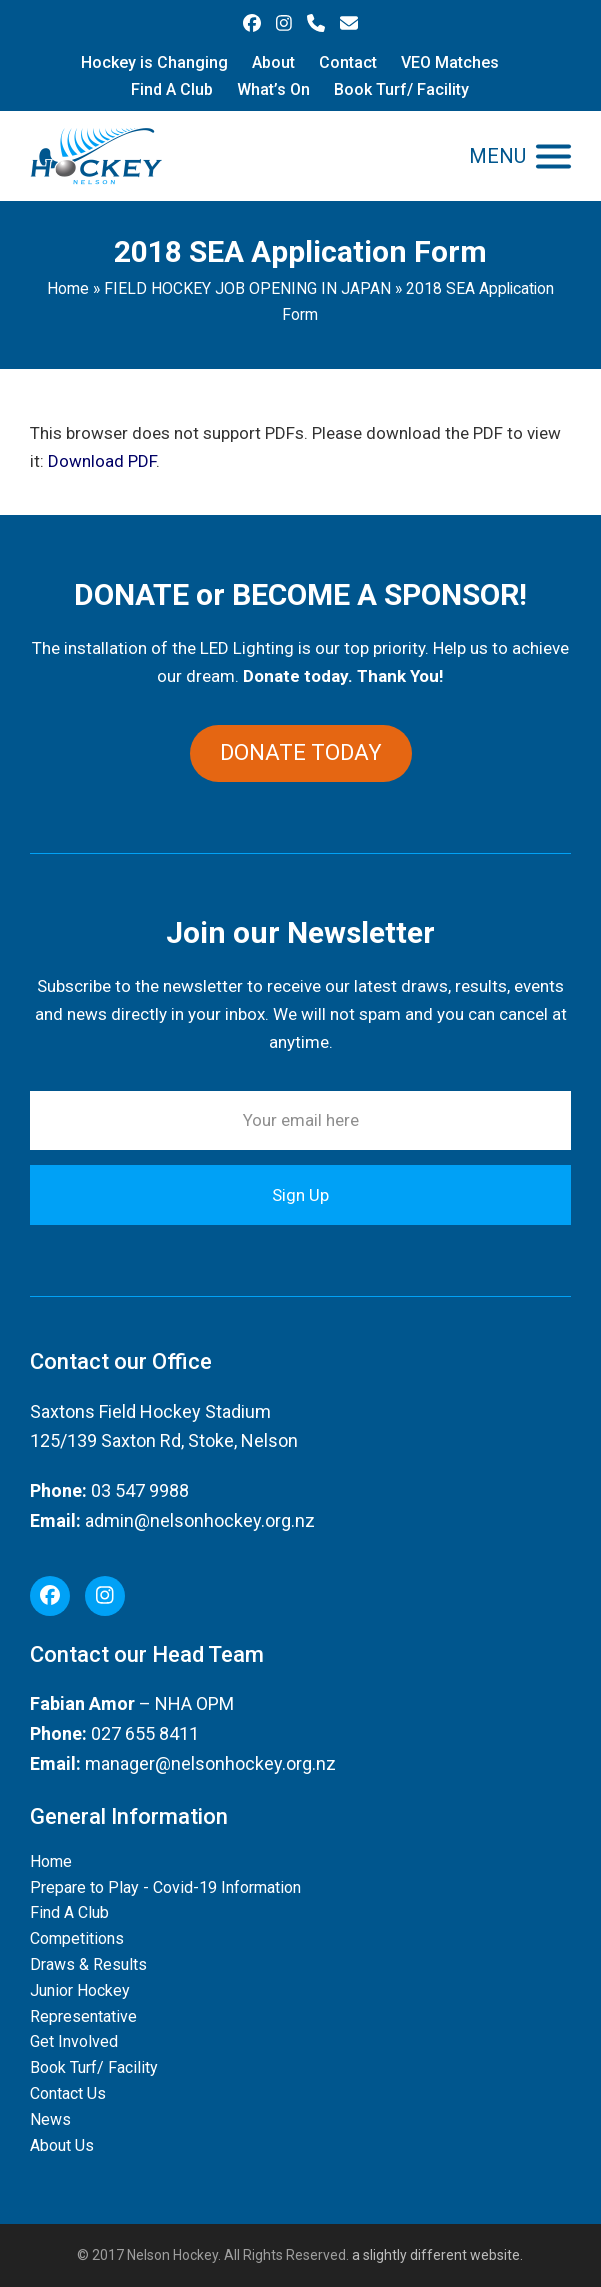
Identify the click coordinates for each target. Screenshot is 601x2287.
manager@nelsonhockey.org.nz (210, 1763)
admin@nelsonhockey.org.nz (200, 1520)
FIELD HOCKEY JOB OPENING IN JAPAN (247, 288)
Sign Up (300, 1195)
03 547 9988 (140, 1490)
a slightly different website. (436, 2255)
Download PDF (102, 461)
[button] (520, 156)
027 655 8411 (145, 1733)
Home (68, 288)
